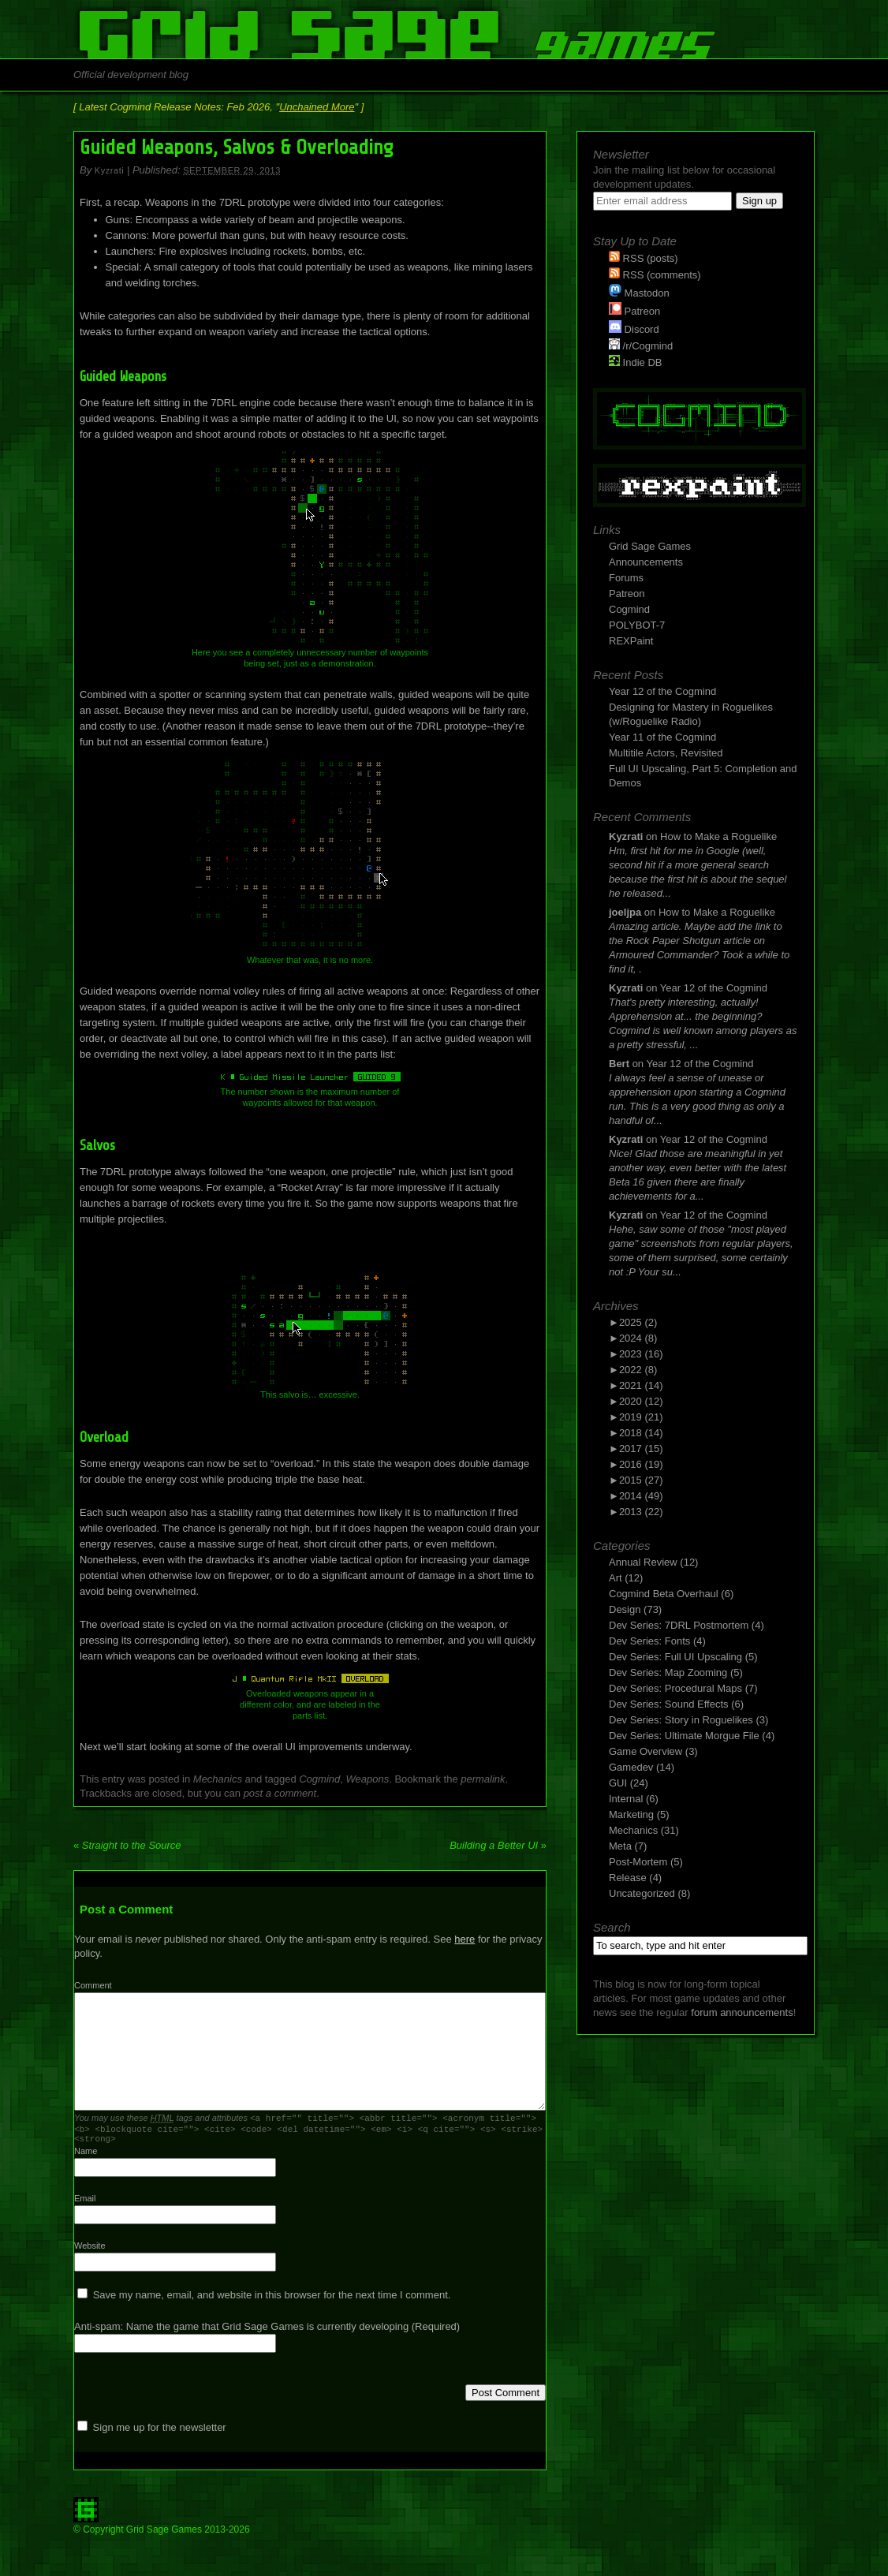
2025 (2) (638, 1322)
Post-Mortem (638, 1862)
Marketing (631, 1814)
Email (85, 2203)
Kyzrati (109, 170)
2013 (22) (641, 1512)
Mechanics (217, 1779)
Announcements (646, 562)
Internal (626, 1799)
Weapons (368, 1779)
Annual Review (643, 1562)
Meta (620, 1846)
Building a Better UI (498, 1845)
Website (90, 2250)
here (464, 1939)
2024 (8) (638, 1338)
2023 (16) (641, 1354)
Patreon (634, 311)
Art (615, 1578)
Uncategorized (642, 1893)
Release (628, 1877)
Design (624, 1609)
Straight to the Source (127, 1845)
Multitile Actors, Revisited (666, 753)
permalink (483, 1779)
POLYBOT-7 (637, 625)
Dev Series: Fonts (649, 1641)
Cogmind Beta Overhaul (663, 1594)
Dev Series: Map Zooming (668, 1672)
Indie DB (635, 362)
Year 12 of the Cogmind (662, 691)
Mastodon (639, 293)
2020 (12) (641, 1401)
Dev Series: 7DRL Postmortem (678, 1625)
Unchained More (316, 107)
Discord (634, 329)
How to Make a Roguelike (718, 836)
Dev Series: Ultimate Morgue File (684, 1736)
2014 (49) (641, 1496)
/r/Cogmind (641, 346)
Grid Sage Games (650, 546)
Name (85, 2155)
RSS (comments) (655, 275)
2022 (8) (638, 1370)
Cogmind (319, 1779)
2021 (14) (641, 1385)
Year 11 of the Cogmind (662, 737)
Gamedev (631, 1767)
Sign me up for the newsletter (151, 2432)
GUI (618, 1783)
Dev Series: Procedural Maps (675, 1688)
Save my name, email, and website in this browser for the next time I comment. (272, 2299)
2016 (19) (641, 1464)
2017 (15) (641, 1448)
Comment (93, 1985)
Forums (626, 578)
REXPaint (631, 641)
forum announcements (742, 2012)
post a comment (280, 1793)
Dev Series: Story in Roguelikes (681, 1720)
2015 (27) (641, 1480)
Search (612, 1927)
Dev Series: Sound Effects (669, 1704)
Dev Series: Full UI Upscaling (675, 1657)
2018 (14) (641, 1433)
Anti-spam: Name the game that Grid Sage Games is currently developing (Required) (267, 2331)
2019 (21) (641, 1417)
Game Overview (645, 1751)
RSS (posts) (643, 258)
